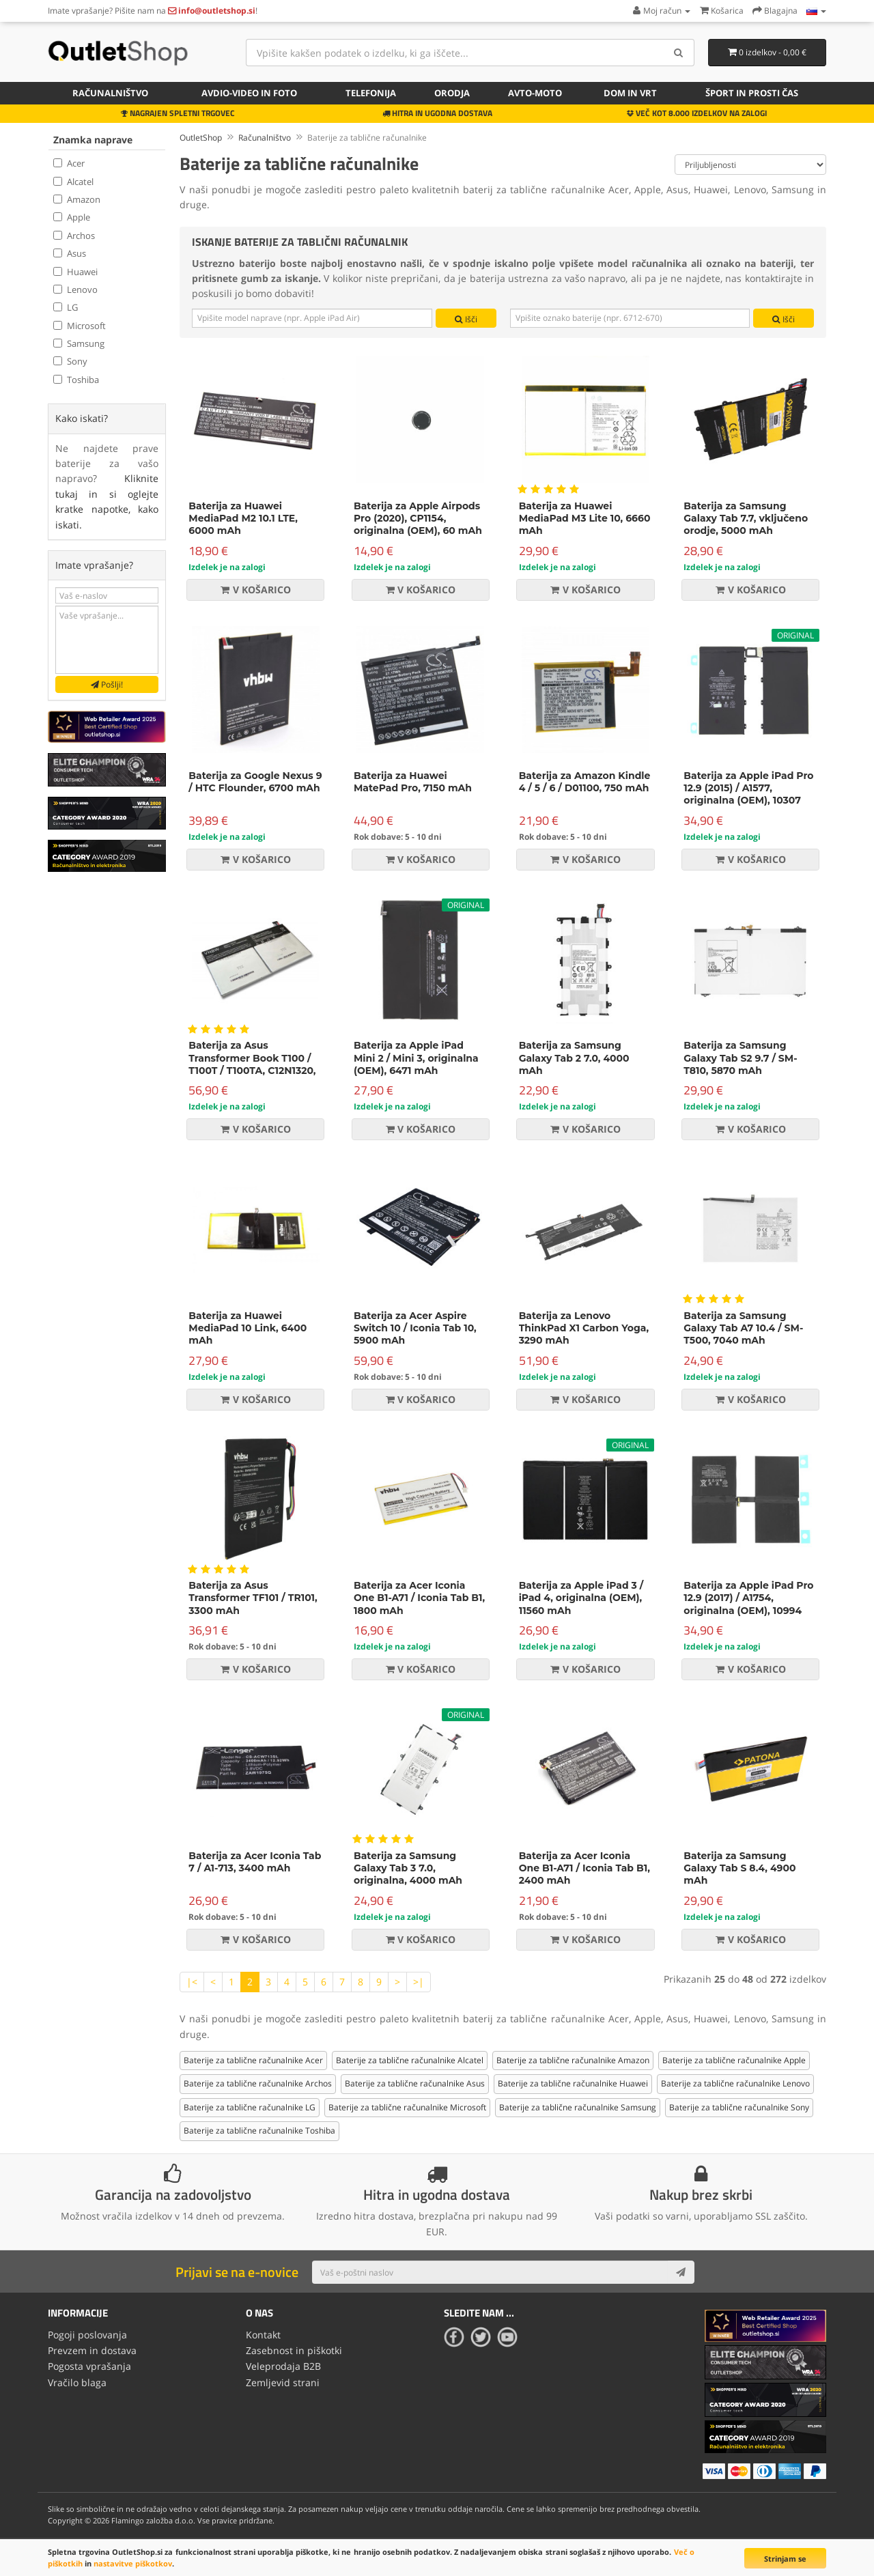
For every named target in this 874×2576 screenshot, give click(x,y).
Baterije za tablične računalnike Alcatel (409, 2058)
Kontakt (263, 2331)
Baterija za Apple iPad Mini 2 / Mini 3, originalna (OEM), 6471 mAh (416, 1055)
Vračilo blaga (77, 2376)
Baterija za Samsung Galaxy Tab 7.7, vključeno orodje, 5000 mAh (745, 515)
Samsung (78, 343)
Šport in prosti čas (751, 93)
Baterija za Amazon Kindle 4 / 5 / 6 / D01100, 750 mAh (585, 779)
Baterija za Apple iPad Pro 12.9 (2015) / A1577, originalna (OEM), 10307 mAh (748, 792)
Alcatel (73, 181)
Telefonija (371, 93)
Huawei (75, 272)
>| (418, 1978)
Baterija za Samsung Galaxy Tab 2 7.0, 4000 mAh (574, 1055)
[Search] (679, 52)
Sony (70, 361)
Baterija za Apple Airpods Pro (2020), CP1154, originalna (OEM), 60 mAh (418, 515)
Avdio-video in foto (249, 93)
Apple (71, 217)
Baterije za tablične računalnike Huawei (573, 2081)
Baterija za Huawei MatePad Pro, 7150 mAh (413, 779)
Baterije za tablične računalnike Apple (734, 2058)
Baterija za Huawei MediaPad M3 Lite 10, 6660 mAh (585, 515)
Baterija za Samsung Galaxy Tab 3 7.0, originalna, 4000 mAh (408, 1865)
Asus (69, 253)
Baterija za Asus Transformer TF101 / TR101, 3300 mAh (252, 1595)
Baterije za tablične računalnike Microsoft (407, 2104)
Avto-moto (535, 93)
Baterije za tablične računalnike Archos (258, 2081)
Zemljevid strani (283, 2376)
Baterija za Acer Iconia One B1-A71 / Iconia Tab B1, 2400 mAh (584, 1865)
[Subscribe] (680, 2270)
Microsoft (79, 326)
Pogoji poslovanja (87, 2331)
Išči (466, 319)
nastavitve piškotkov (133, 2563)
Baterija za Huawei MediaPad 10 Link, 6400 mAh (247, 1325)
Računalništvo (110, 93)
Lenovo (75, 289)
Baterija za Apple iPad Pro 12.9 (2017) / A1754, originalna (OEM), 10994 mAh (748, 1602)
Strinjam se (785, 2558)
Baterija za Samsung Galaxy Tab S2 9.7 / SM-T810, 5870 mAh (740, 1055)
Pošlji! (107, 684)
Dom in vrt (630, 93)
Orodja (452, 93)
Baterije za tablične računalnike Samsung (577, 2104)
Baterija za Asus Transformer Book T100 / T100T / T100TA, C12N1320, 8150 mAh (251, 1062)
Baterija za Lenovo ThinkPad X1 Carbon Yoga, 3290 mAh (584, 1325)
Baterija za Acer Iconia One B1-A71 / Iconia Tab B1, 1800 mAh (419, 1595)
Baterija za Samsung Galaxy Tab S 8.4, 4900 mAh (739, 1865)
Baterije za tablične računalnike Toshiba (259, 2128)
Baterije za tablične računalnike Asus (415, 2081)
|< (191, 1978)
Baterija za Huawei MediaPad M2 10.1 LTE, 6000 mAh (243, 515)
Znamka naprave (92, 139)
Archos (74, 235)
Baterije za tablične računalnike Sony (739, 2104)
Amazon (76, 199)
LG (65, 307)
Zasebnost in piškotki (294, 2346)
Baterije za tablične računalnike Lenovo (735, 2081)
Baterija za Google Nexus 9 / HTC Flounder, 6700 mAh (255, 779)
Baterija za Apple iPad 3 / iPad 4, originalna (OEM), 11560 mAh (581, 1595)
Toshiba (76, 379)
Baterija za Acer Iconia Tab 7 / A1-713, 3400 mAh (254, 1859)
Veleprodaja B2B (283, 2361)
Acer (69, 163)
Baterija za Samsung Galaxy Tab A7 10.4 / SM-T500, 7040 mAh (743, 1325)
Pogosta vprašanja (89, 2361)
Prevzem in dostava (92, 2346)
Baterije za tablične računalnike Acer (253, 2058)
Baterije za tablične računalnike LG (249, 2104)
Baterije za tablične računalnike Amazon (572, 2058)
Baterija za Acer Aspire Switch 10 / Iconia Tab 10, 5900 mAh (415, 1325)
